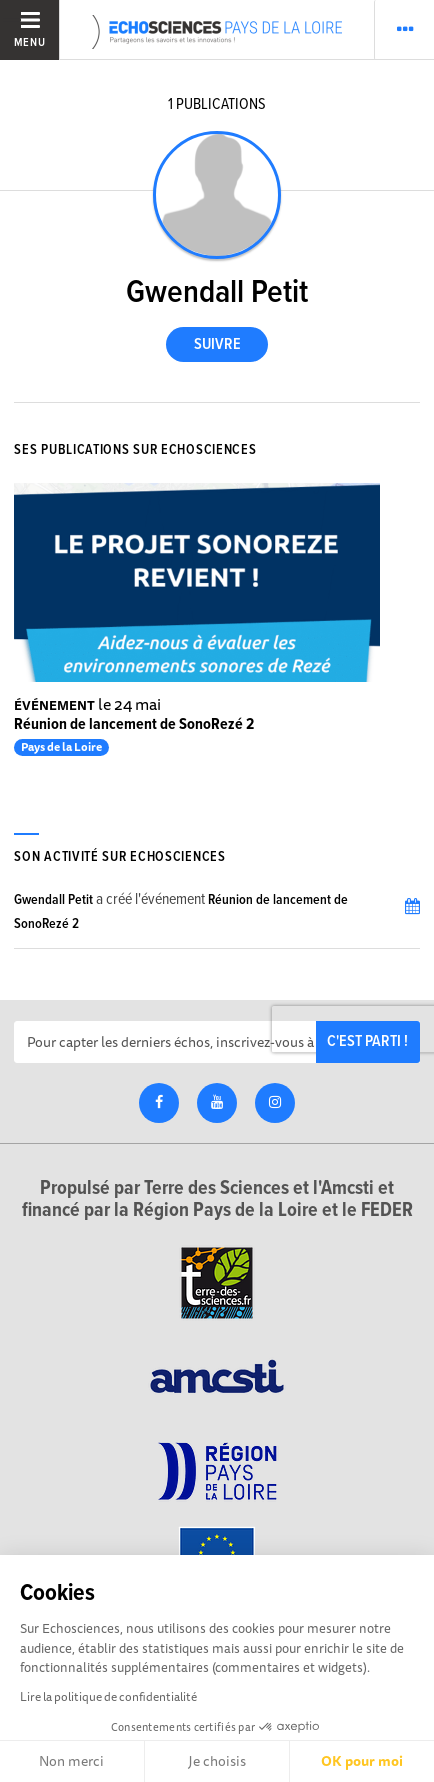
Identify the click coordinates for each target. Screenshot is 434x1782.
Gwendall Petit (53, 900)
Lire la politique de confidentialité (108, 1696)
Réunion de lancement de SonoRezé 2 (134, 724)
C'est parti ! (367, 1041)
